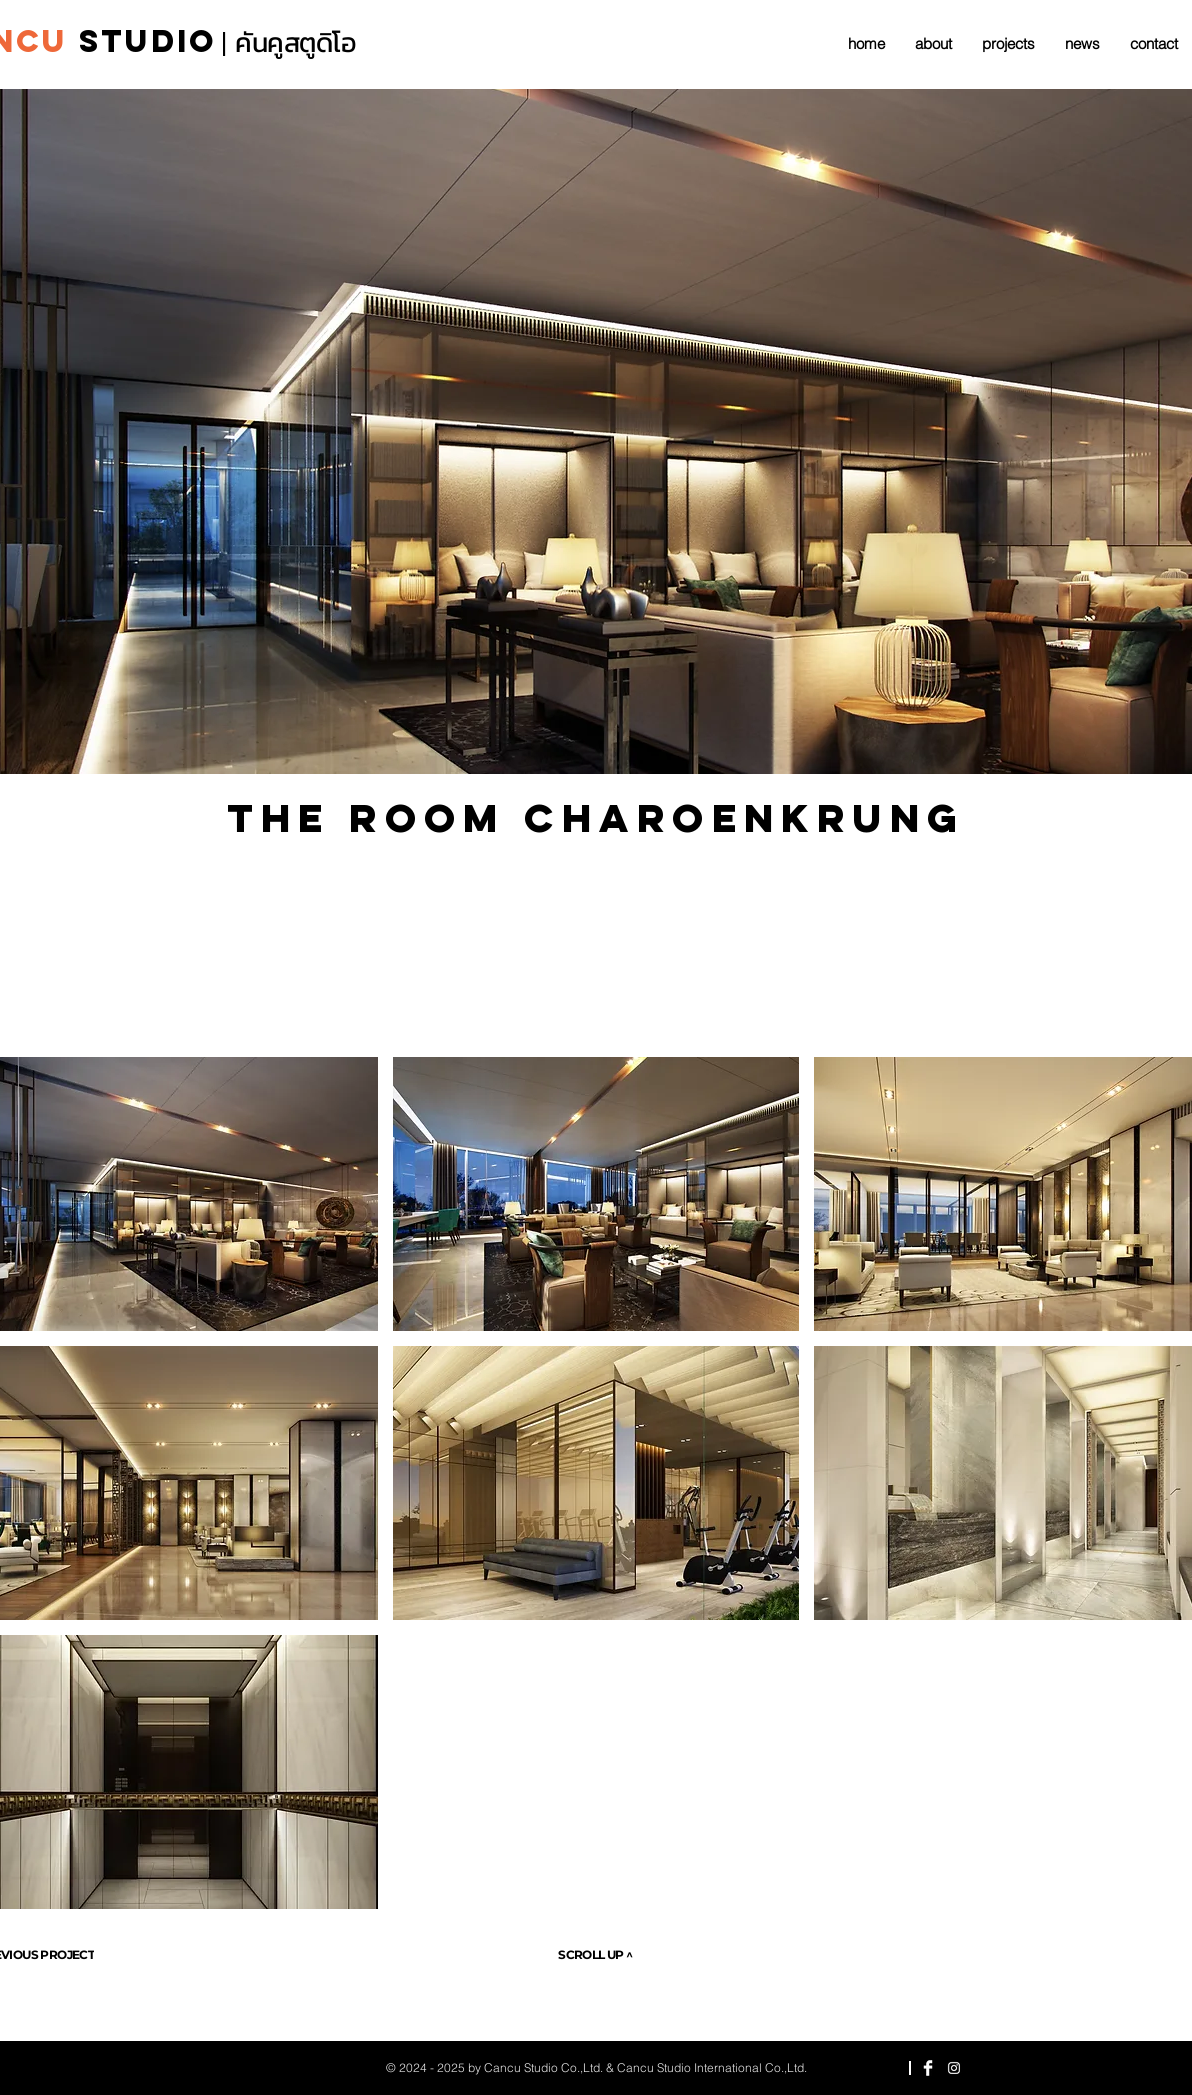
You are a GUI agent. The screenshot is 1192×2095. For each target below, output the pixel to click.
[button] (596, 1194)
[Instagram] (954, 2068)
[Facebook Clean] (928, 2068)
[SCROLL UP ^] (595, 1955)
